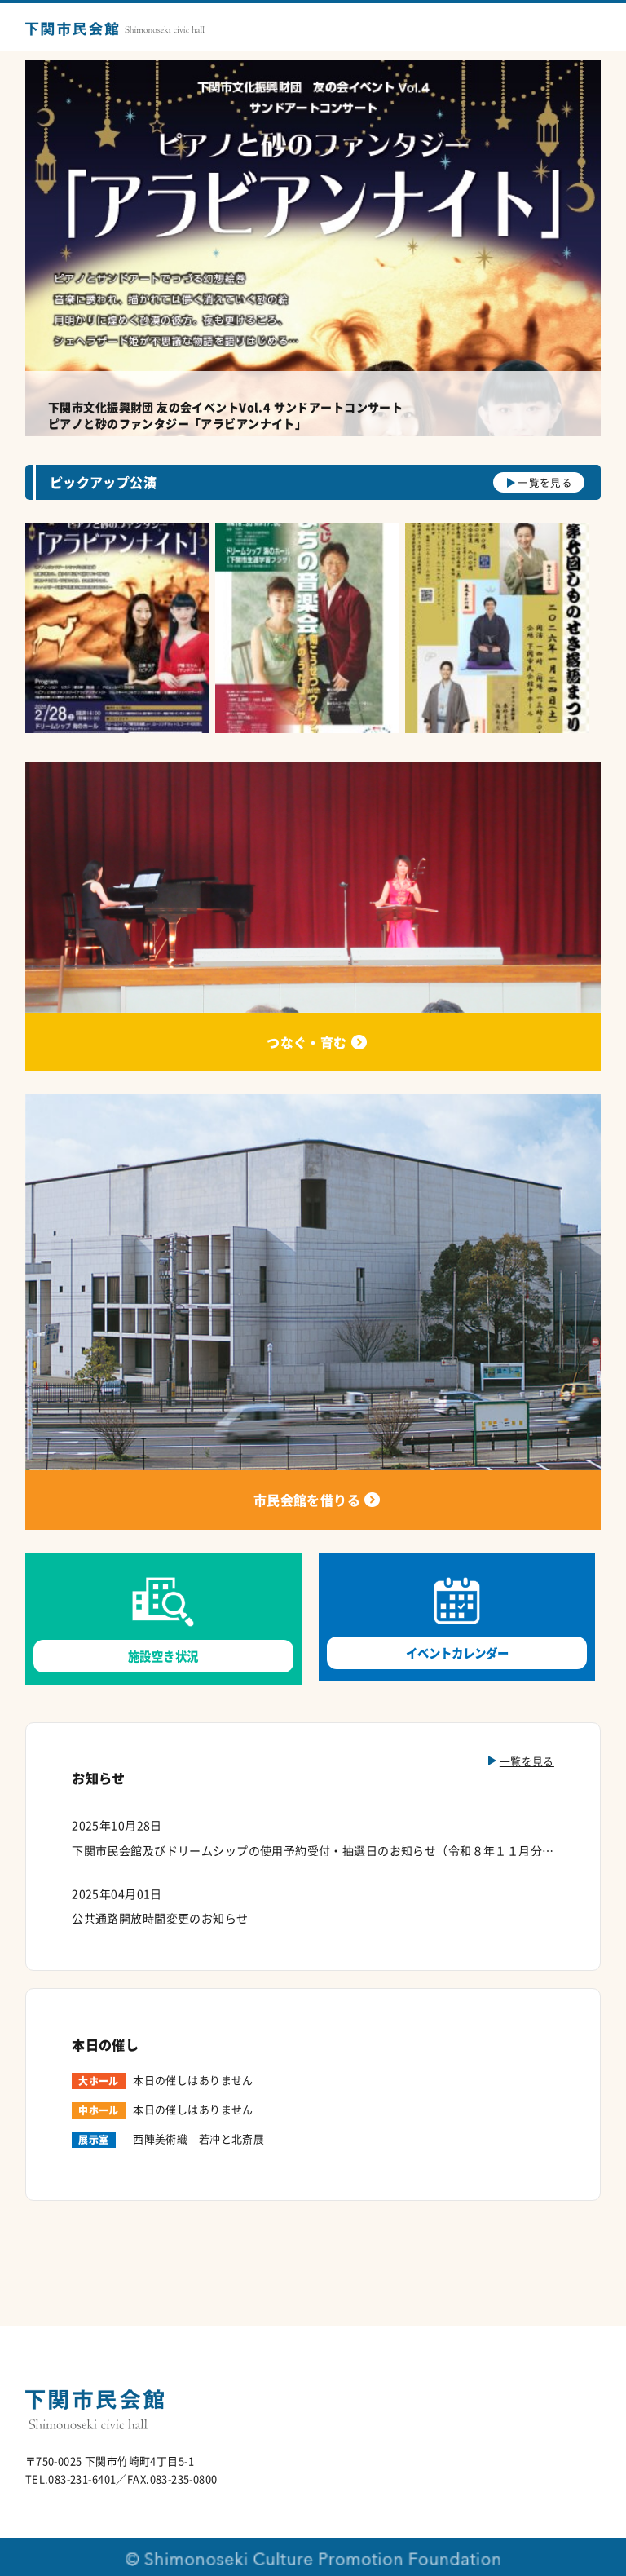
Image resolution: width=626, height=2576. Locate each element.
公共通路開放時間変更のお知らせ (160, 1918)
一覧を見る (545, 482)
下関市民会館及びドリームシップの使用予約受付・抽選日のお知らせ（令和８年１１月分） (313, 1850)
